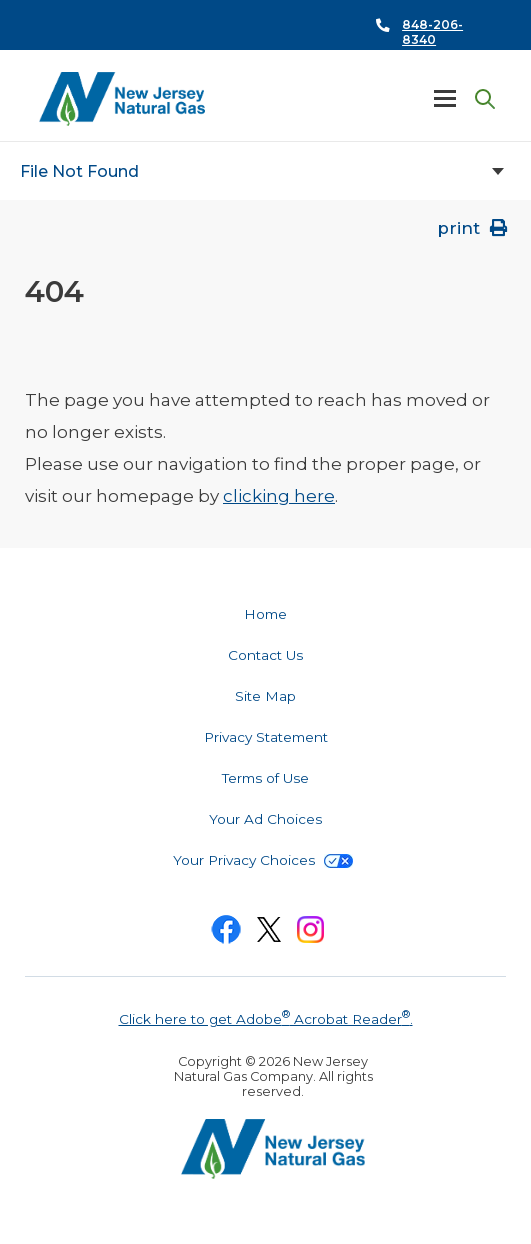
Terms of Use (265, 778)
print (474, 228)
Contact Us (265, 655)
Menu (445, 98)
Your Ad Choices (265, 819)
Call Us (422, 25)
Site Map (265, 696)
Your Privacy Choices (263, 860)
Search (481, 99)
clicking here (279, 496)
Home (265, 614)
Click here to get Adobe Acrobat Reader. (266, 1017)
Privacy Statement (266, 737)
